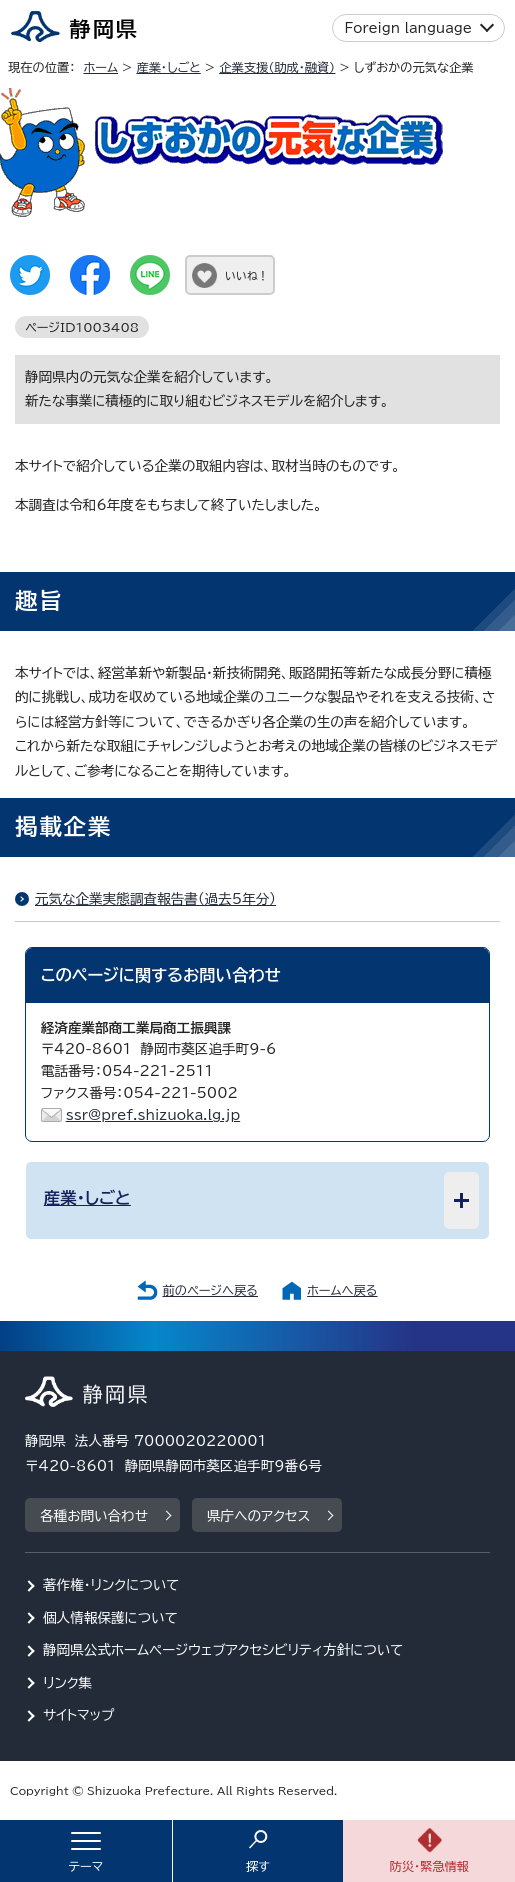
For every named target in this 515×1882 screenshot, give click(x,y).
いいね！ (246, 275)
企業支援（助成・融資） (277, 67)
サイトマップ (79, 1715)
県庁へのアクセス (258, 1516)
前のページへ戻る (210, 1290)
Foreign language (408, 28)
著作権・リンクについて (111, 1585)
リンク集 (67, 1683)
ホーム (100, 67)
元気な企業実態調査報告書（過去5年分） (155, 899)
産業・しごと (168, 67)
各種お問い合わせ (94, 1516)
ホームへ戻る (342, 1290)
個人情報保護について (110, 1618)
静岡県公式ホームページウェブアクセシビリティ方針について (223, 1650)
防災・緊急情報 (429, 1866)
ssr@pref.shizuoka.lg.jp (153, 1115)
